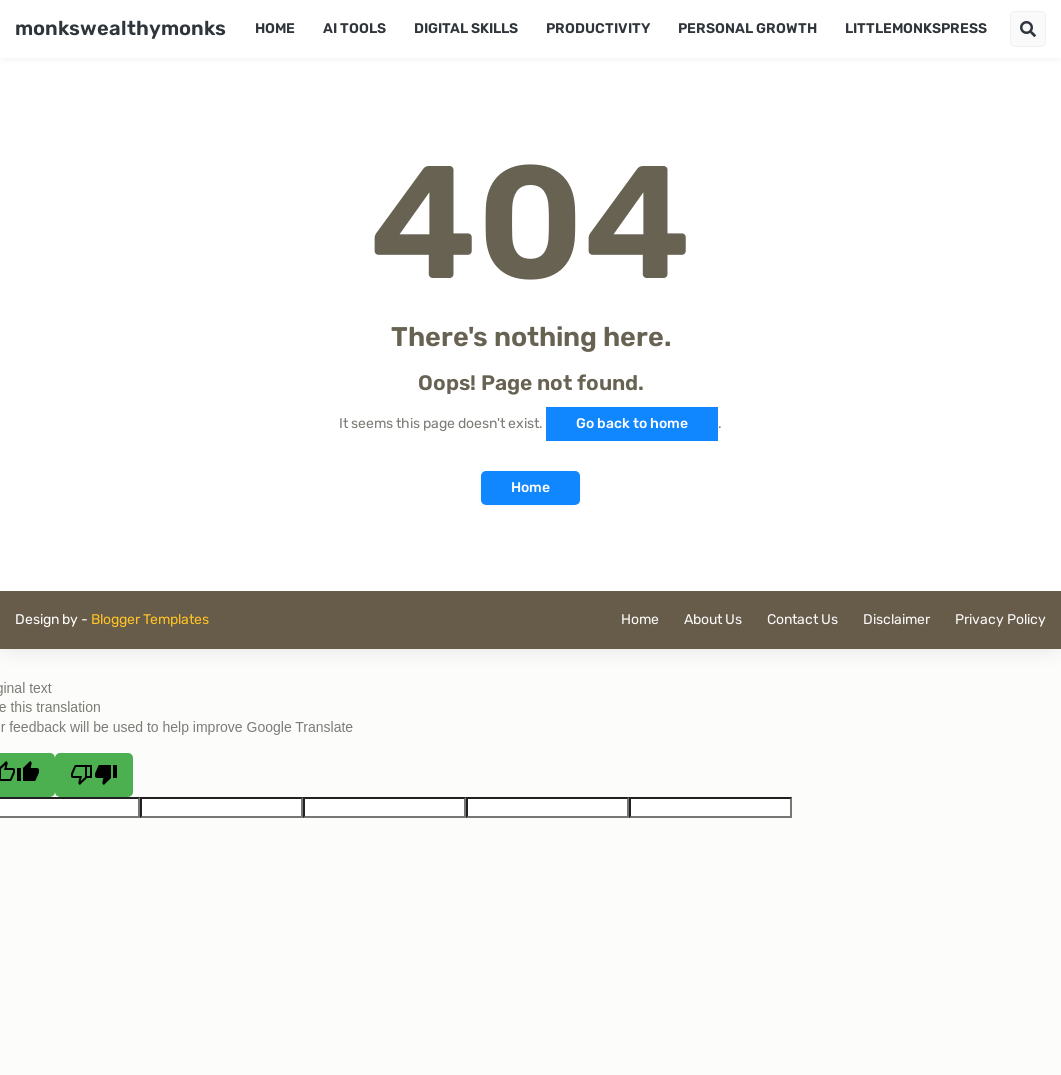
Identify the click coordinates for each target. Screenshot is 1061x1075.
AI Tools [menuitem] (354, 28)
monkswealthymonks (120, 28)
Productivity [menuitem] (598, 28)
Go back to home (632, 423)
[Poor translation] (94, 775)
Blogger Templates (150, 619)
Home (530, 487)
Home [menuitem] (275, 28)
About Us (713, 619)
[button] (1028, 29)
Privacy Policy (1000, 619)
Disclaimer (896, 619)
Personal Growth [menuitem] (747, 28)
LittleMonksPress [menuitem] (916, 28)
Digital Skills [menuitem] (466, 28)
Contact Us (802, 619)
